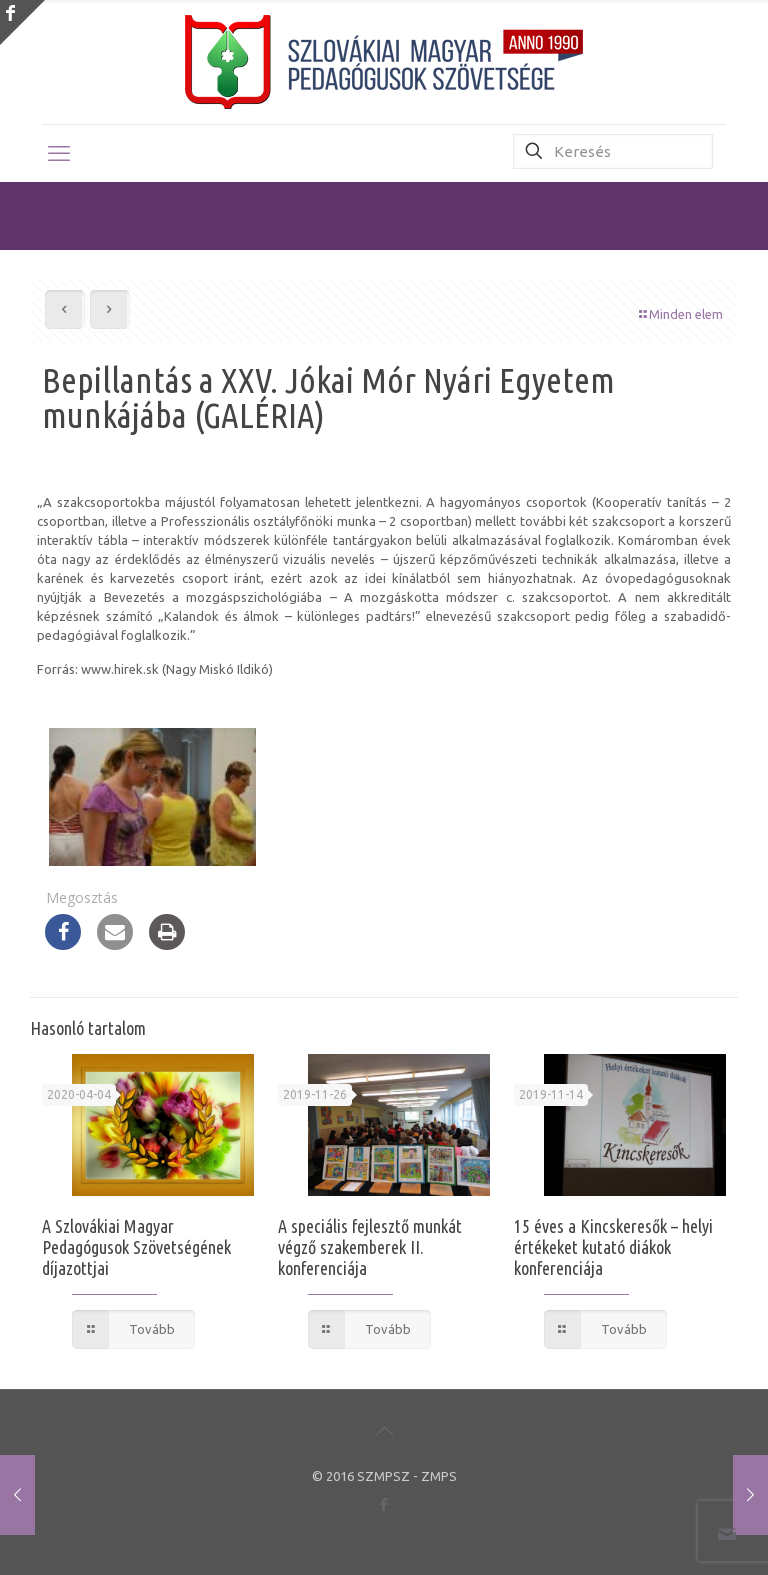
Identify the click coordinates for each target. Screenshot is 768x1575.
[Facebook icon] (384, 1504)
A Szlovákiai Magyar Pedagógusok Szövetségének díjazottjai (136, 1247)
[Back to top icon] (384, 1431)
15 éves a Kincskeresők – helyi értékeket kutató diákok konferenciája (613, 1247)
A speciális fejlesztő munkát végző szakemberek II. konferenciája (370, 1247)
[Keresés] (613, 151)
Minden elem (679, 314)
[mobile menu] (59, 153)
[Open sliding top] (22, 22)
